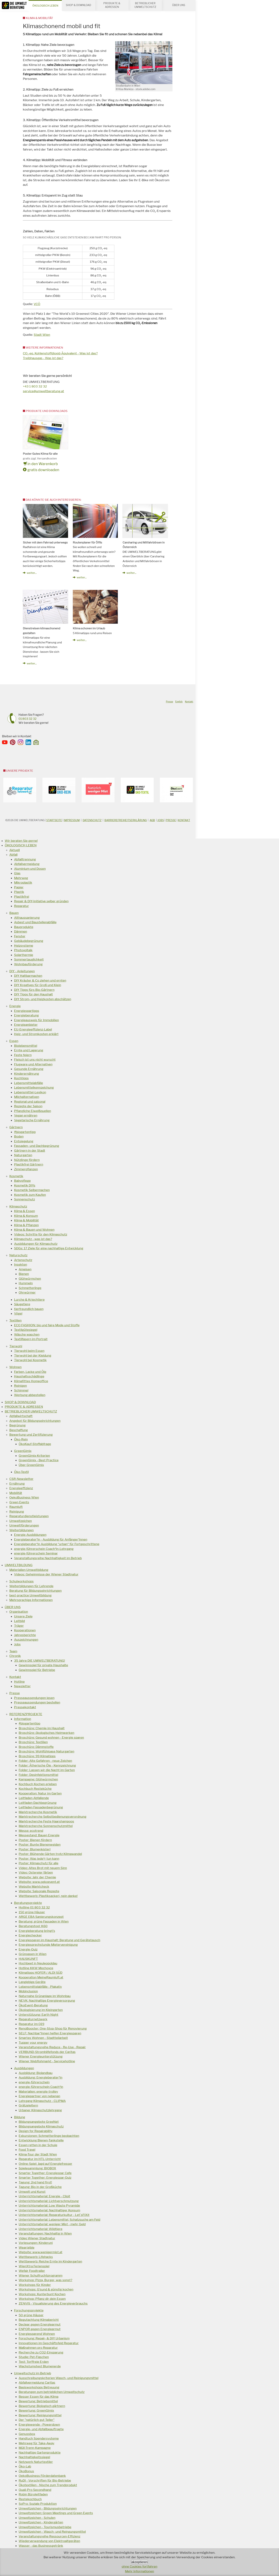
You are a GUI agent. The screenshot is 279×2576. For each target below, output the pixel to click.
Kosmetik (16, 1176)
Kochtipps (21, 1078)
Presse (171, 820)
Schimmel (21, 1390)
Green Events (19, 1502)
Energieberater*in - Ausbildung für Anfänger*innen (50, 1539)
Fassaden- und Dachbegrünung (36, 1146)
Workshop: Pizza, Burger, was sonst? (45, 2280)
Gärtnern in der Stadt (29, 1150)
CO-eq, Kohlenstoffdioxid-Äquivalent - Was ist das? (60, 353)
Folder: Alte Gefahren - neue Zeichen (45, 1761)
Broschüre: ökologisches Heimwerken (46, 1733)
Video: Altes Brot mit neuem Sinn (43, 1868)
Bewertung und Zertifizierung (31, 1434)
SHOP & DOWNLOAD (20, 1402)
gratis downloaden (41, 470)
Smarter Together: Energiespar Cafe (45, 2173)
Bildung (19, 2117)
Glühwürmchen (30, 1278)
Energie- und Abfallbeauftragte (41, 2429)
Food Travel (27, 2149)
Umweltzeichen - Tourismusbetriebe (45, 2527)
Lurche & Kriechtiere (29, 1299)
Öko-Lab (25, 2466)
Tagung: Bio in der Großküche (40, 2187)
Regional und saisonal (29, 1101)
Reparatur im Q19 (31, 2024)
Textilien (15, 1320)
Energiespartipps (26, 1011)
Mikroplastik (23, 882)
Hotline (19, 1681)
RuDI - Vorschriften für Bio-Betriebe (45, 2480)
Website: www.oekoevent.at (39, 1882)
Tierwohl (15, 1346)
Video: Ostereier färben (36, 1872)
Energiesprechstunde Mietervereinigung (48, 1944)
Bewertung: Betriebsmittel (38, 2401)
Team (13, 1651)
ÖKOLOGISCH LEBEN (21, 845)
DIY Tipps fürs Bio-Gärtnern (34, 990)
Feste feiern (23, 1055)
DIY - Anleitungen (22, 971)
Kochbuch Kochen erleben (38, 1784)
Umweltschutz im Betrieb (32, 2373)
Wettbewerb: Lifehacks (36, 2257)
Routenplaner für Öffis (87, 542)
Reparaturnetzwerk (33, 2019)
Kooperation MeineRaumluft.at (41, 1977)
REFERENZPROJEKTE (25, 1714)
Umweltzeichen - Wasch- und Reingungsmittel (52, 2531)
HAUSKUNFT (28, 1959)
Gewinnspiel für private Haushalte (43, 1665)
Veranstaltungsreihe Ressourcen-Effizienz (49, 2536)
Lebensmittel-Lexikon (30, 1092)
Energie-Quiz (28, 1949)
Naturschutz (18, 1255)
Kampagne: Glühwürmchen (38, 1779)
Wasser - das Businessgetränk (41, 2546)
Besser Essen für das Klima (38, 2396)
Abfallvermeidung (27, 864)
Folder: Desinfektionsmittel (38, 1775)
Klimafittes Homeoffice (31, 1381)
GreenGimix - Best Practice (39, 1460)
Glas (17, 873)
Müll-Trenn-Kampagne (35, 2448)
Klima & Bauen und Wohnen (34, 1229)
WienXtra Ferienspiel (34, 2266)
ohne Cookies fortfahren (139, 2566)
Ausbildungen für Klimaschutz (35, 1244)
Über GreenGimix (31, 1465)
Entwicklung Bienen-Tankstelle (41, 2140)
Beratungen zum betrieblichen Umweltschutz (52, 2392)
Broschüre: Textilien (33, 1742)
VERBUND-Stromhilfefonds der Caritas (47, 2052)
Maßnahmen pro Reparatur (38, 2347)
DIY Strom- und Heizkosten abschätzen (42, 999)
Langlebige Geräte (32, 1982)
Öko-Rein (21, 1439)
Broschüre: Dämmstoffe (36, 1747)
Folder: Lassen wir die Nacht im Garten (47, 1770)
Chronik (15, 1656)
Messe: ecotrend (31, 1830)
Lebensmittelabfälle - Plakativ (40, 1986)
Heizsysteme (23, 945)
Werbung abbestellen (29, 1395)
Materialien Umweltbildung (28, 1570)
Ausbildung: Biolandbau (36, 2073)
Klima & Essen (24, 1211)
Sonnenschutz (24, 1199)
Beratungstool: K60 (33, 1926)
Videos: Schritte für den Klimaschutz (40, 1234)
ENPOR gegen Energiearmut (40, 2329)
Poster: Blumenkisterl (34, 1849)
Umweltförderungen (24, 1525)
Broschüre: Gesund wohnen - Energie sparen (51, 1737)
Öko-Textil (21, 1472)
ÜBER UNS (13, 1607)
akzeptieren (140, 2562)
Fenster (19, 936)
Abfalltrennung (25, 859)
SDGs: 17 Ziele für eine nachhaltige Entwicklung (48, 1248)
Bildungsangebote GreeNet (39, 2121)
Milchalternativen (26, 1097)
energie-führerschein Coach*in (41, 2087)
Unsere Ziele (23, 1616)
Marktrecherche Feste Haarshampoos (46, 1821)
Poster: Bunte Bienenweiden (40, 1844)
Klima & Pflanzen (26, 1225)
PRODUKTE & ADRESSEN (24, 1406)
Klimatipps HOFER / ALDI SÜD (40, 1972)
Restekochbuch (30, 2499)
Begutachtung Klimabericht (39, 2320)
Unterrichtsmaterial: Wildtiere (40, 2229)
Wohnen (15, 1367)
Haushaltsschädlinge (29, 1376)
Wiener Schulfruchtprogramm (40, 2275)
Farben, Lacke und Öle (30, 1372)
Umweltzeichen (20, 1521)
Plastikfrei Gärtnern (28, 1164)
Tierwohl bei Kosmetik (30, 1360)
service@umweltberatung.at (43, 391)
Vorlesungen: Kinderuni (36, 2243)
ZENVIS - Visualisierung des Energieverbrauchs (53, 2303)
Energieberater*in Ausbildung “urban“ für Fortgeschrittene (56, 1544)
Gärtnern (16, 1127)
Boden (19, 1136)
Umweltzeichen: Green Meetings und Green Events (56, 2513)
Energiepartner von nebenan (39, 2096)
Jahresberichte (25, 1635)
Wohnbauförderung (28, 964)
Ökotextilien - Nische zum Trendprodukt (48, 2485)
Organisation (18, 1611)
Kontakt (184, 820)
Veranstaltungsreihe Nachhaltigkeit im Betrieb (48, 1558)
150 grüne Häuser (32, 1912)
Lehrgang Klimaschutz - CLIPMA (42, 2101)
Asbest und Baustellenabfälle (35, 922)
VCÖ (37, 304)
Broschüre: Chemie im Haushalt (42, 1728)
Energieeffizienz (21, 1488)
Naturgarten (23, 1155)
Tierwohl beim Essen (29, 1351)
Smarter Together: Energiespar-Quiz (45, 2177)
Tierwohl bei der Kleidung (32, 1355)
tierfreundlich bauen (29, 1309)
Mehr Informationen (139, 2571)
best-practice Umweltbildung (30, 1595)
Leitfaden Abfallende (34, 1798)
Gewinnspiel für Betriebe (37, 1670)
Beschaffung (18, 1430)
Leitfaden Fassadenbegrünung (41, 1807)
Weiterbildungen (21, 1530)
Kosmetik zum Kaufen (30, 1195)
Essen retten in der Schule (38, 2145)
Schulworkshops (21, 1581)
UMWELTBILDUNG (19, 1565)
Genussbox (27, 2434)
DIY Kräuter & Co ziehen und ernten (40, 980)
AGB (152, 820)
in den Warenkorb (40, 464)
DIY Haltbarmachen (28, 976)
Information (22, 1719)
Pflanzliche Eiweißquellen (32, 1111)
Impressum (72, 820)
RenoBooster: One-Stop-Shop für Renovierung (53, 2028)
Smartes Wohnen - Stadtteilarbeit (43, 2038)
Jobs (160, 820)
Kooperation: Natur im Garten (40, 1793)
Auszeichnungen (26, 1639)
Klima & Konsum (26, 1216)
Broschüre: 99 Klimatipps (37, 1756)
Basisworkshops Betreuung (39, 2387)
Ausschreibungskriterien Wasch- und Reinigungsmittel (58, 2378)
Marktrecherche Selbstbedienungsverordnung (52, 1816)
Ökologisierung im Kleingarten (41, 2010)
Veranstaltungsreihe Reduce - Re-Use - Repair (52, 2047)
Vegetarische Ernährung (32, 1120)
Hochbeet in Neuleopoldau (38, 1963)
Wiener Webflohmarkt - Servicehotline (47, 2061)
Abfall (13, 854)
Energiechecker (30, 1935)
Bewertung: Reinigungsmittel (40, 2415)
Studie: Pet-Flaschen (34, 2357)
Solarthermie (23, 955)
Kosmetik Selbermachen (32, 1190)
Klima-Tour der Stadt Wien (38, 2154)
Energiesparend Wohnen (37, 2334)
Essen (13, 1041)
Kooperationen (25, 1630)
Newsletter (22, 1686)
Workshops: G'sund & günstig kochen (46, 2289)
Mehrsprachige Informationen (31, 1600)
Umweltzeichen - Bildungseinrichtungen (48, 2508)
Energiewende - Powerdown (39, 2424)
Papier (19, 887)
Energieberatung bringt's (37, 1931)
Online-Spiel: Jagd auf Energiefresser (45, 2164)
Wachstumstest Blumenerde (40, 2366)
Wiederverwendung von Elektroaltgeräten (49, 2541)
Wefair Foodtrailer (32, 2271)
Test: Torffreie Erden (34, 2362)
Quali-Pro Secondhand (35, 2490)
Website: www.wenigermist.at (40, 2252)
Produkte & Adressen (111, 5)
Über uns (178, 5)
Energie (15, 1006)
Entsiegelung (23, 1141)
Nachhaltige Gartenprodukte (40, 2452)
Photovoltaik (23, 950)
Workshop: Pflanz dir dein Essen (42, 2299)
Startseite (54, 820)
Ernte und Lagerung (28, 1050)
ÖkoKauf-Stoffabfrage (35, 1444)
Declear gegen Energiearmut (40, 2324)
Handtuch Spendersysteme (39, 2438)
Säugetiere (22, 1304)
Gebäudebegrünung (28, 941)
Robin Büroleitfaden (33, 2494)
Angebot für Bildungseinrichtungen (35, 1421)
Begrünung (17, 1425)
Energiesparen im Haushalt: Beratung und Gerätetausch (59, 1940)
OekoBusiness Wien (24, 1497)
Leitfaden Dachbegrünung (38, 1803)
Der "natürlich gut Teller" (37, 2420)
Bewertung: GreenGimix (36, 2410)
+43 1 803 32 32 (35, 386)
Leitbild (19, 1621)
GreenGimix (22, 1451)
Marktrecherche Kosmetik (38, 1812)
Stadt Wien (42, 335)
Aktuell (14, 850)
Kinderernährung (26, 1073)
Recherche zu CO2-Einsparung (41, 2352)
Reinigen (20, 1385)
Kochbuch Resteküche (35, 1788)
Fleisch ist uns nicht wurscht (35, 1059)
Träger (19, 1626)
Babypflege (22, 1181)
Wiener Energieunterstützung (41, 2056)
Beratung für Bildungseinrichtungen (35, 1590)
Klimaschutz (18, 1206)
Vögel (18, 1313)
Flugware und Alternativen (33, 1064)
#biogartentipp (25, 1132)
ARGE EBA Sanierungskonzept (41, 1917)
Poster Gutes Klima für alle (40, 453)
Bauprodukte (23, 927)
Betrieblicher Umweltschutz (145, 5)
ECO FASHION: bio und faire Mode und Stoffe (47, 1325)
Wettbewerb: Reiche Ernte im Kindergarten (50, 2261)
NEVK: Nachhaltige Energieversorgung (47, 2000)
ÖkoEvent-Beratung (33, 2005)
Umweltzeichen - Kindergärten (41, 2522)
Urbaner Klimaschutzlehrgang (40, 2110)
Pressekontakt (25, 1707)
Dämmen (20, 931)
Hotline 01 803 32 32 (34, 1907)
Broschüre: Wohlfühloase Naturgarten (46, 1751)
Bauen (14, 913)
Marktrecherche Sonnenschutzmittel (46, 1826)
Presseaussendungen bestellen (37, 1702)
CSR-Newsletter (21, 1479)
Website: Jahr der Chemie (37, 1877)
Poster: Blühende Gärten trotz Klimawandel (50, 1854)
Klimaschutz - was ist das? (33, 1239)
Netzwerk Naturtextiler (36, 2462)
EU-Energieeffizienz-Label (33, 1029)
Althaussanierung (27, 917)
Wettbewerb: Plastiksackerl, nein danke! (48, 1896)
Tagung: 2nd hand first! (35, 2182)
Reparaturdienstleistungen (29, 1516)
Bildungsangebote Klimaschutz (41, 2126)
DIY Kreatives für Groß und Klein (37, 985)
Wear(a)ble (26, 2247)
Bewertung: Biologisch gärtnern (42, 2406)
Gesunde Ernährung (28, 1069)
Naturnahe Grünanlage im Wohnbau (45, 1996)
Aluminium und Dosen (30, 868)
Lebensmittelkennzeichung (34, 1087)
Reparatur (21, 906)
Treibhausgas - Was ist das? (43, 358)
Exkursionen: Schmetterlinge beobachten (49, 2136)
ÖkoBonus (26, 2471)
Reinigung (16, 1511)
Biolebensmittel (25, 1045)
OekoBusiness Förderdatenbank (42, 2476)
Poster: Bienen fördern (35, 1840)
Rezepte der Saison (28, 1106)
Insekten (20, 1264)
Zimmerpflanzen (26, 1169)
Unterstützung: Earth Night (38, 2014)
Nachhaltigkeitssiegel (34, 2457)
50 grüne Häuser (31, 2315)
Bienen (24, 1274)
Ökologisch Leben (45, 5)
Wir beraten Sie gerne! (21, 841)
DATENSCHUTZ (92, 820)
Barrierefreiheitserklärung (125, 820)
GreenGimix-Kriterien (34, 1455)
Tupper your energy (33, 2042)
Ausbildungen (24, 2068)
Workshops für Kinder (35, 2285)
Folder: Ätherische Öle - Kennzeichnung (47, 1765)
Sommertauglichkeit (29, 959)
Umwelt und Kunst (32, 2191)
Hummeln (26, 1283)
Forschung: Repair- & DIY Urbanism (44, 2338)
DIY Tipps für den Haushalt (33, 994)
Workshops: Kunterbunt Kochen (42, 2294)
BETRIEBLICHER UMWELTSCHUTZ (31, 1411)
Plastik (19, 892)
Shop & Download (78, 5)
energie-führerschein (34, 2082)
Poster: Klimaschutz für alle (38, 1863)
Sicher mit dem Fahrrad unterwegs (45, 542)
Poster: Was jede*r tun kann (39, 1858)
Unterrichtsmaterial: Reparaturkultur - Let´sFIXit (54, 2215)
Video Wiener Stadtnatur (37, 2238)
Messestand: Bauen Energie (39, 1835)
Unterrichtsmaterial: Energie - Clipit (44, 2196)
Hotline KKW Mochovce (36, 1968)
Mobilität (15, 1493)
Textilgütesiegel (25, 1330)
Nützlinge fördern (27, 1160)
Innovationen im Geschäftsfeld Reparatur (49, 2343)
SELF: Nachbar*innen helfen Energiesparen (50, 2033)
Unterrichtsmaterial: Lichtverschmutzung (49, 2201)
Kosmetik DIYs (24, 1185)
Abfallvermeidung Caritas (37, 2382)
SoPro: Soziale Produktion (38, 2503)
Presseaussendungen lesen (34, 1698)
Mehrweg (21, 878)
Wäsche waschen (27, 1334)
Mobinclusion (28, 1991)
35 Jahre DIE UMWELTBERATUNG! (39, 1660)
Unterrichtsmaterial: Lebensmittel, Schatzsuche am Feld (59, 2219)
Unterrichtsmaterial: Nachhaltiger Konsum (49, 2210)
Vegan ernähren (25, 1115)
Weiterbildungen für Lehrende (31, 1586)
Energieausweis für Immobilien (36, 1020)
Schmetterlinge (30, 1288)
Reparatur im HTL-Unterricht (40, 2159)
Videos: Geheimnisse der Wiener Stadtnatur (46, 1574)
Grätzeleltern (28, 2105)
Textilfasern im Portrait (31, 1339)
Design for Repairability (36, 2131)
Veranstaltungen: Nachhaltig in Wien (45, 2233)
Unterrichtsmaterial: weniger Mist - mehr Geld (52, 2224)
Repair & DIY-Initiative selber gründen (41, 901)
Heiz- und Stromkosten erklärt (36, 1034)
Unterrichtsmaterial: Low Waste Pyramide (49, 2205)
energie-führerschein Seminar (36, 1553)
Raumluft (16, 1507)
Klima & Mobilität (39, 18)
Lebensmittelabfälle (28, 1083)
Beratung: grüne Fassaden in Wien (44, 1921)
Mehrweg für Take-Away (36, 2443)
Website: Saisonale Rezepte (39, 1891)
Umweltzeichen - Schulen (37, 2518)
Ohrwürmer (27, 1292)
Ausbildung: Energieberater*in (40, 2077)
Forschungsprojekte (29, 2310)
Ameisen (25, 1269)
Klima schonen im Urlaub (89, 628)
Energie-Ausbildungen (30, 1535)
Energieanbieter (26, 1024)
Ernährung (17, 1483)
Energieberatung (26, 1015)
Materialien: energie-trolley (38, 2091)
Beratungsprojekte (28, 1903)
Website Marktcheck (34, 1886)
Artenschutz (23, 1260)
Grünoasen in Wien (32, 1954)
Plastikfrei (21, 896)
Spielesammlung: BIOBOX (37, 2168)
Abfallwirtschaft (21, 1416)
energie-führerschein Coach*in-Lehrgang (44, 1549)
